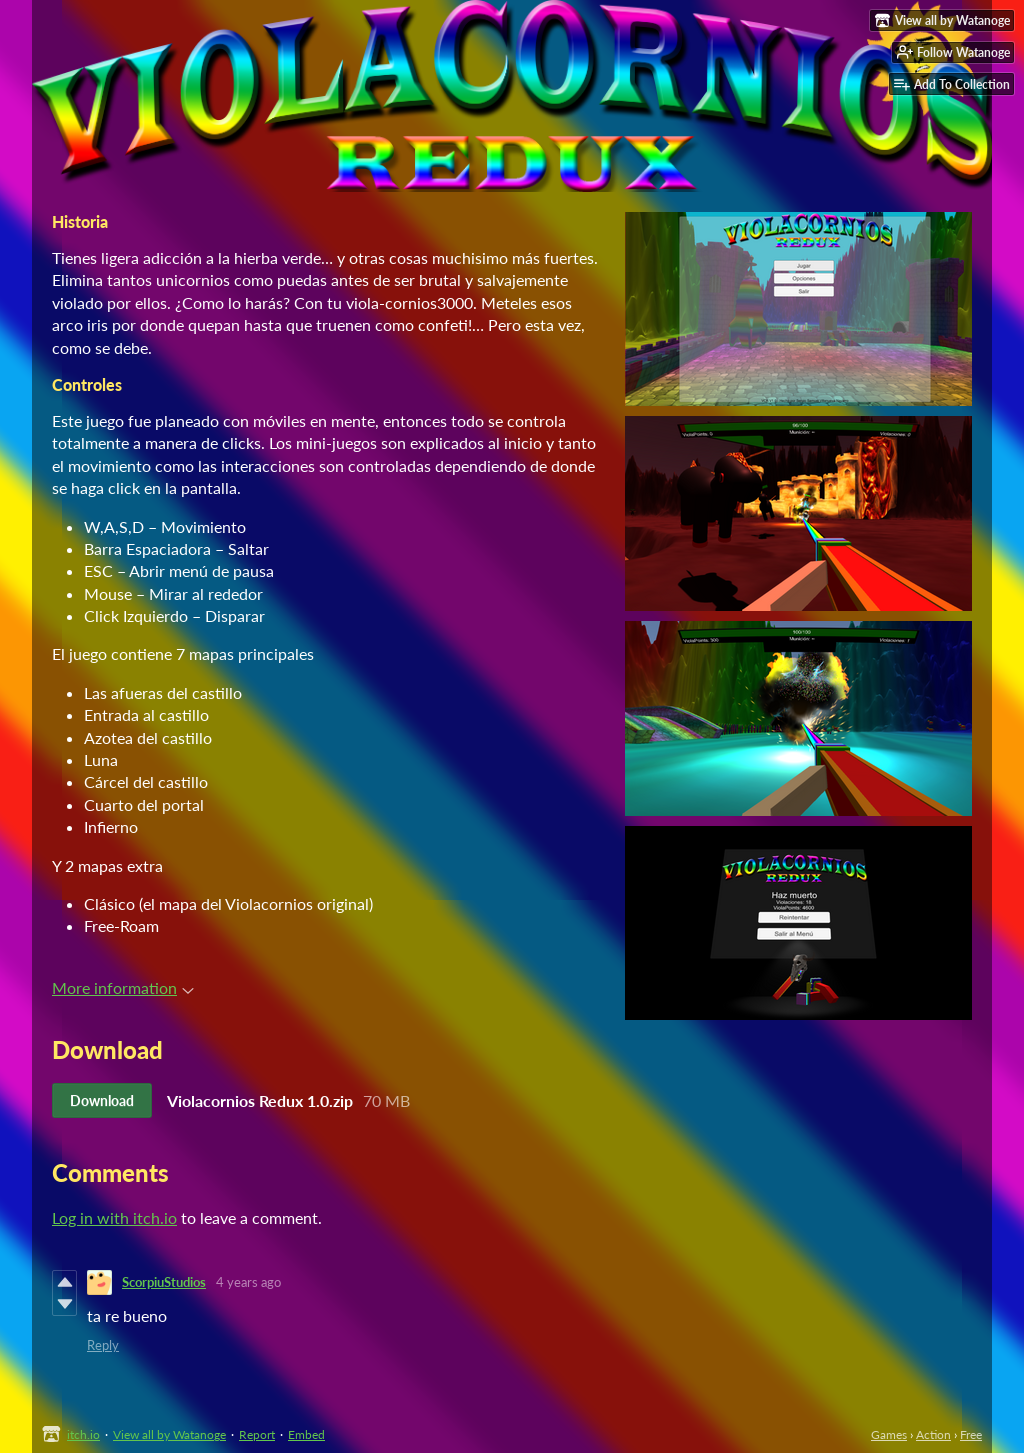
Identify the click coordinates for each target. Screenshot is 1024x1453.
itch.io (83, 1434)
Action (933, 1434)
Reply (103, 1345)
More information (123, 987)
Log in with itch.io (114, 1217)
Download (102, 1100)
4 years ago (248, 1282)
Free (971, 1434)
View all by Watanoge (169, 1434)
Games (889, 1434)
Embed (306, 1434)
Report (257, 1434)
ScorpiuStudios (164, 1282)
